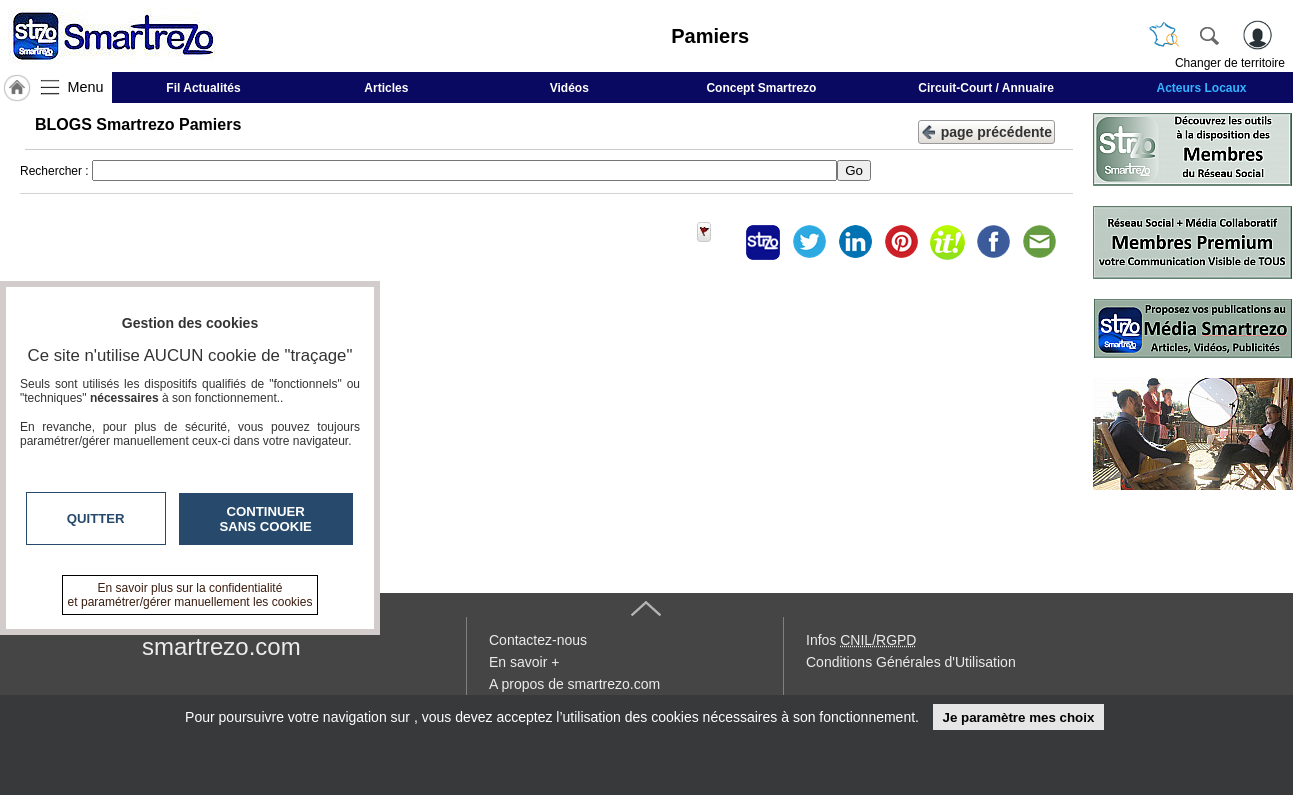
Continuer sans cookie (266, 519)
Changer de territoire (1230, 63)
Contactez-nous (538, 640)
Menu (86, 87)
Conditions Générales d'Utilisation (911, 662)
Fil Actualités (203, 88)
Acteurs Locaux (1202, 88)
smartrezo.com (221, 646)
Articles (386, 88)
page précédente (986, 130)
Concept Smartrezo (761, 88)
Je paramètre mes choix (1018, 717)
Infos (861, 640)
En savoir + (524, 662)
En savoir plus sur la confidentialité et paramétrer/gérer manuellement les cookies (190, 595)
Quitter (96, 518)
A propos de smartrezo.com (574, 684)
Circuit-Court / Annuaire (986, 88)
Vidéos (569, 88)
